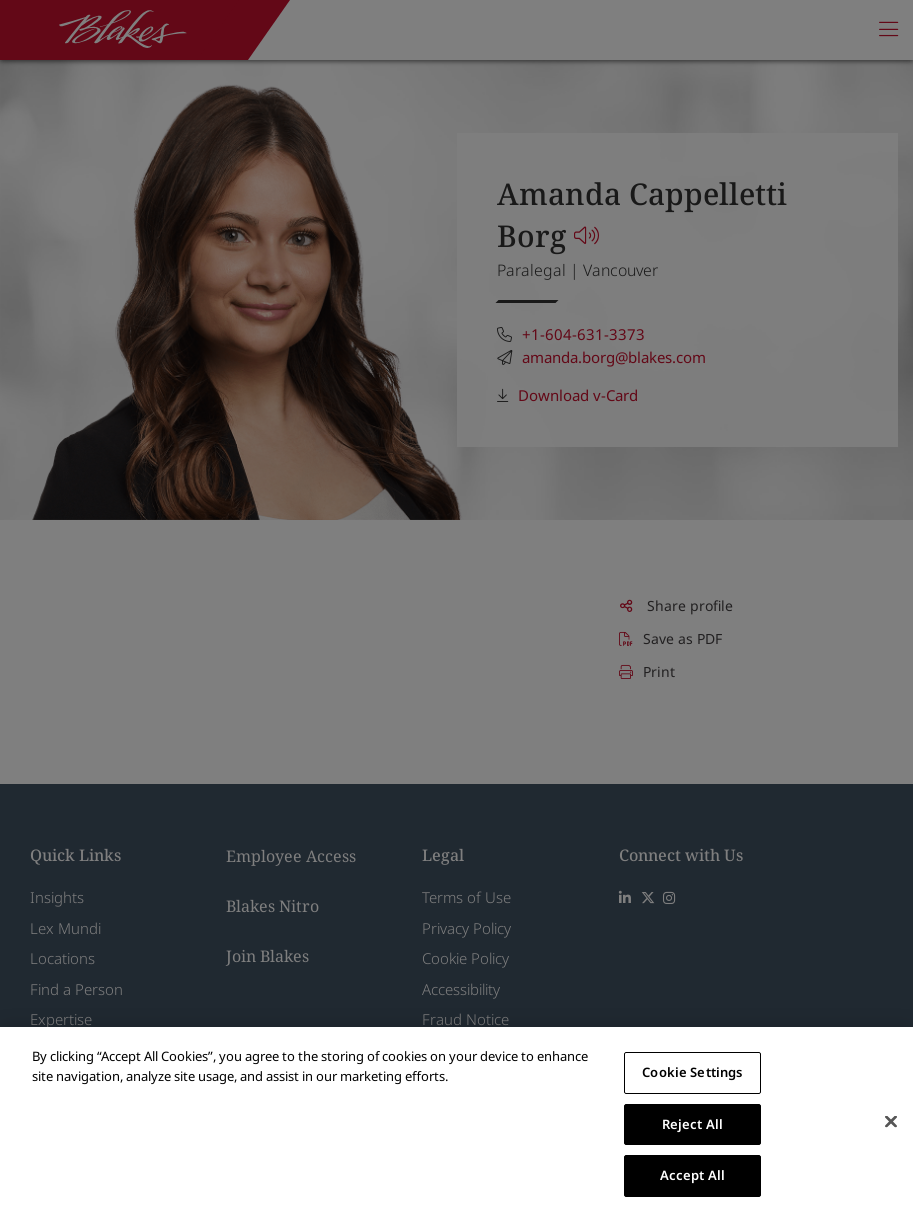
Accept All (692, 1175)
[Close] (891, 1122)
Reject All (692, 1124)
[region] (456, 1122)
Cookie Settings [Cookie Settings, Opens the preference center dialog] (692, 1072)
